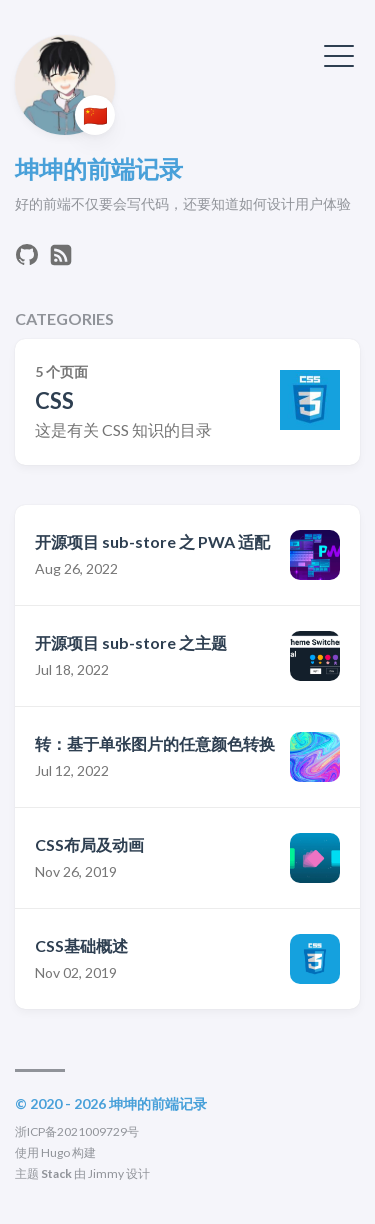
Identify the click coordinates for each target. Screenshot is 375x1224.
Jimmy (106, 1173)
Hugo (55, 1152)
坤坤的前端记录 (99, 168)
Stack (56, 1173)
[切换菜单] (339, 54)
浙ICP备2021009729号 (77, 1131)
